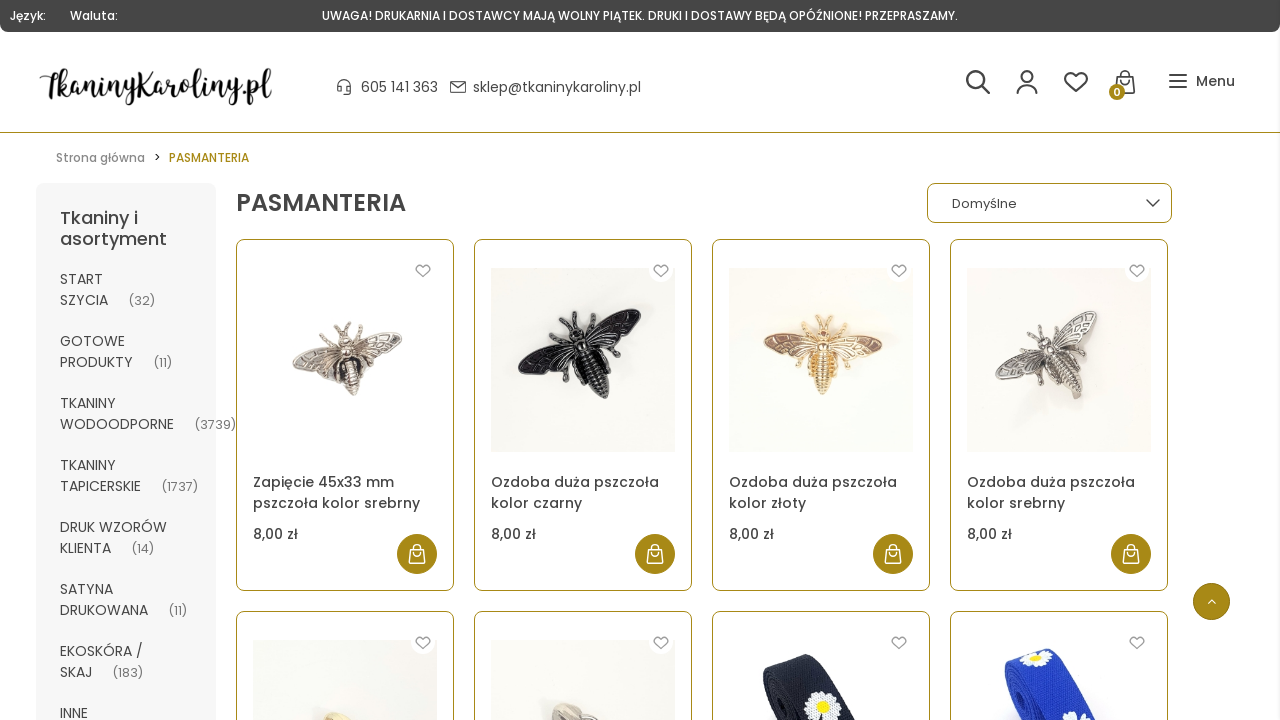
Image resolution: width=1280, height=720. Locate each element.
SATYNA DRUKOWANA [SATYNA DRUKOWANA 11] (104, 599)
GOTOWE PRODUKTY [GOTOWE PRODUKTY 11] (96, 351)
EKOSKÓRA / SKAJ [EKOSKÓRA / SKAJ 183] (101, 661)
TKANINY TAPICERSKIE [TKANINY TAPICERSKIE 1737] (100, 475)
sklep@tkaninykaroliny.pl (557, 87)
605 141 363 (399, 87)
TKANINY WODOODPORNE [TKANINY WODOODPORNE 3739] (117, 413)
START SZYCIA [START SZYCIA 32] (84, 289)
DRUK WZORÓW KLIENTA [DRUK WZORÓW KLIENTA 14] (113, 537)
